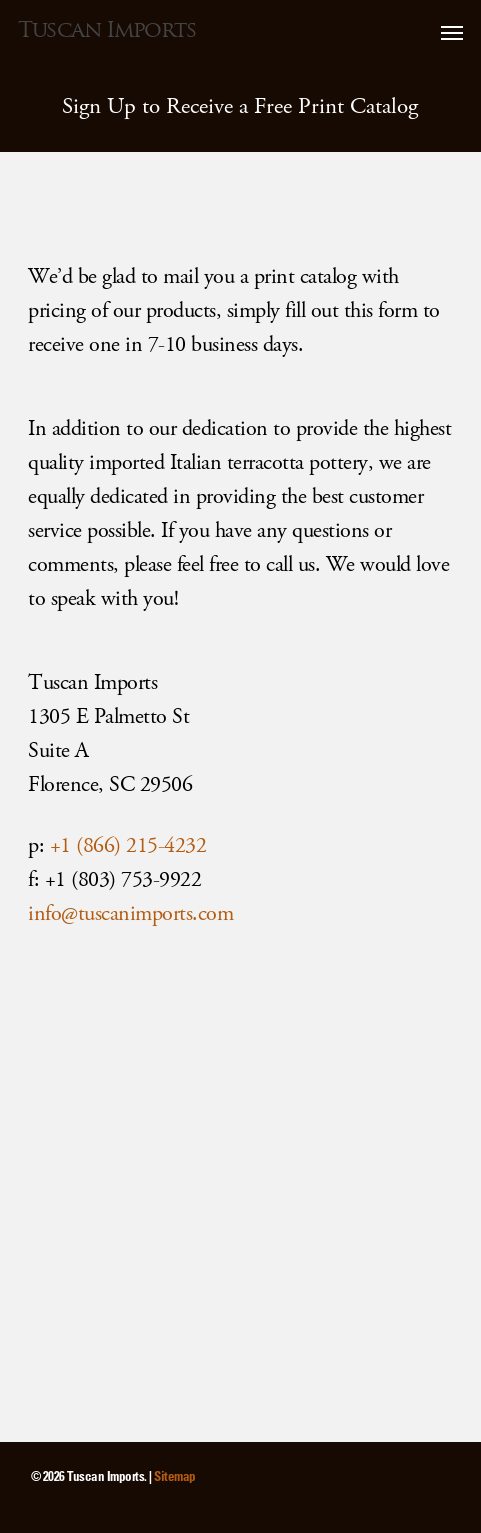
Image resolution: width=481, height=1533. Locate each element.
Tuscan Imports (107, 30)
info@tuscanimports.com (130, 913)
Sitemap (175, 1475)
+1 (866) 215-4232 (128, 845)
